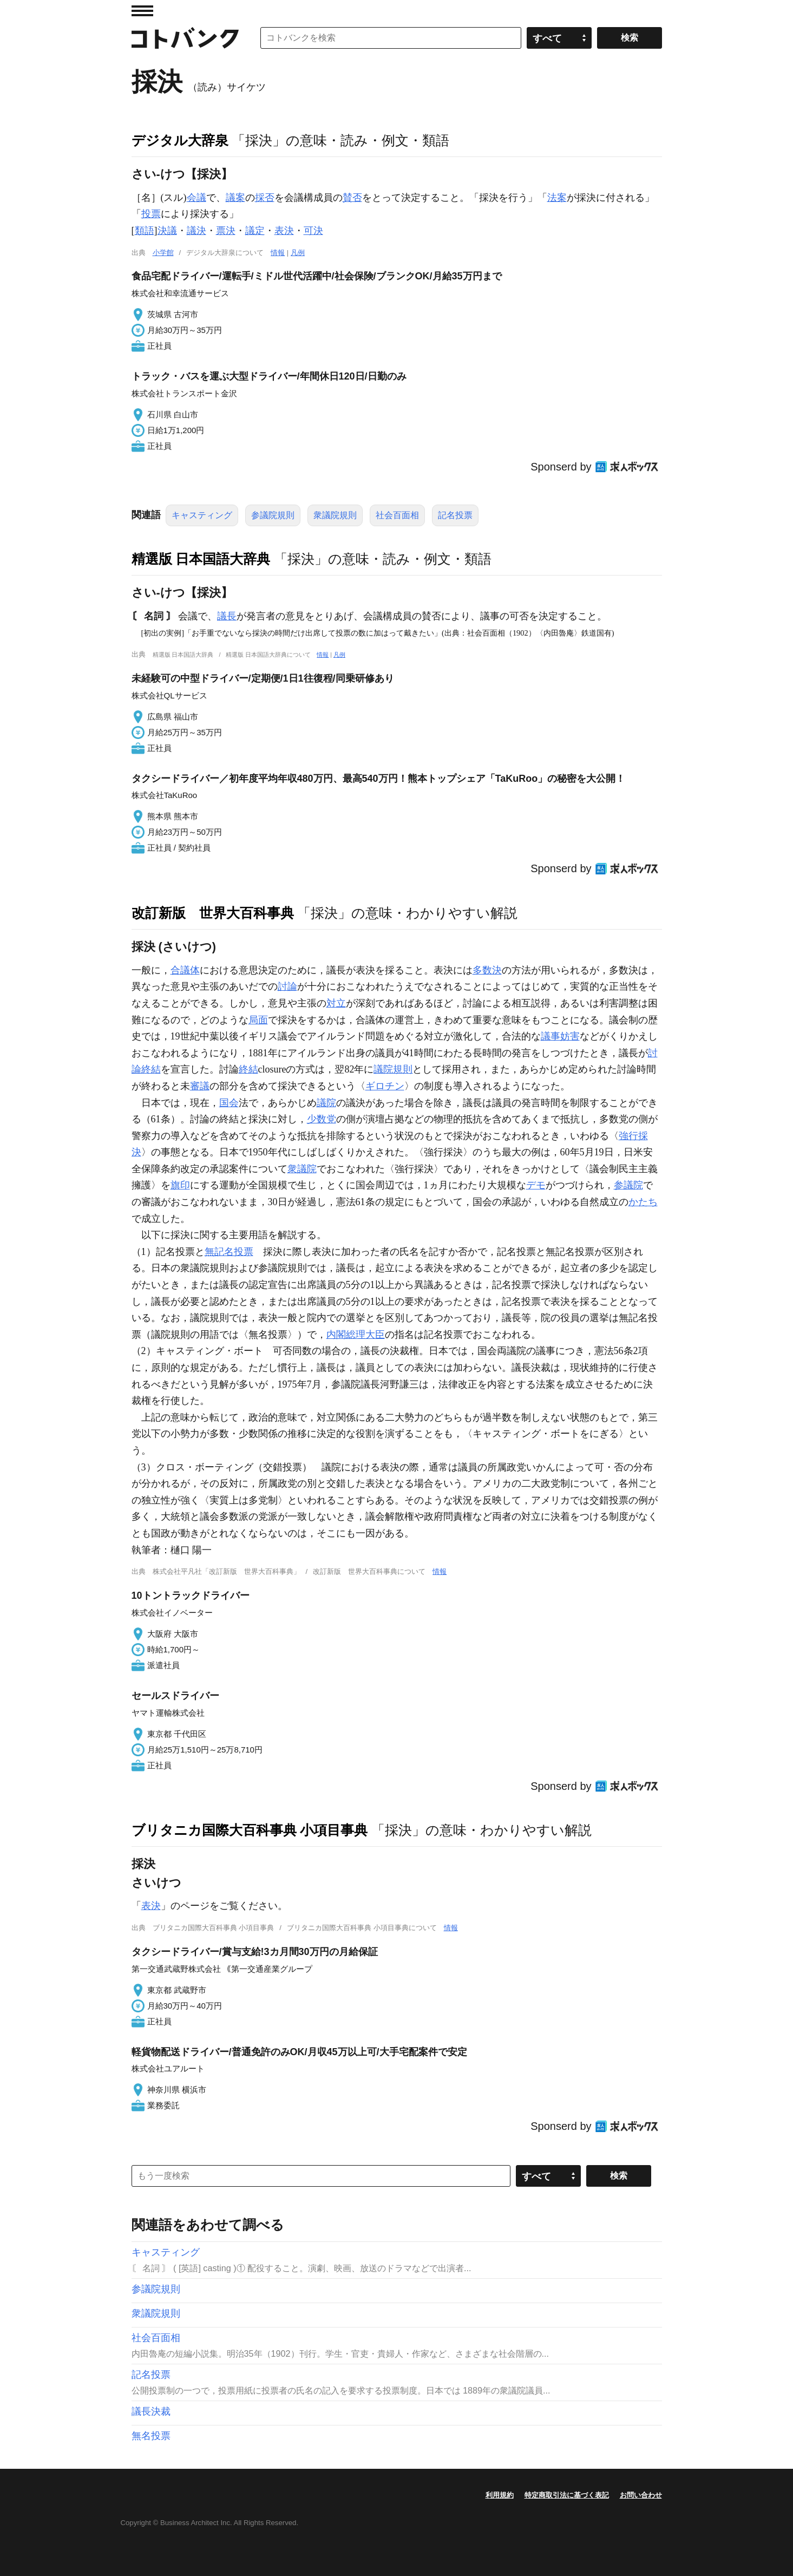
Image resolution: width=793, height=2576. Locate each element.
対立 (336, 1003)
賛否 (352, 197)
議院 (326, 1102)
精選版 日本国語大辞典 (201, 558)
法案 (557, 197)
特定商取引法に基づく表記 (567, 2495)
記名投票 (455, 515)
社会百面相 (397, 515)
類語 (144, 230)
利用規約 (500, 2495)
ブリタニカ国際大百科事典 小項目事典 (250, 1830)
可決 (313, 230)
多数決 (487, 970)
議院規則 (392, 1069)
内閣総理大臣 (355, 1334)
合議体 (185, 970)
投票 (151, 213)
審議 (199, 1086)
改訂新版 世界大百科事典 (213, 912)
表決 (284, 230)
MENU (142, 11)
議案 (235, 197)
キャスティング (202, 515)
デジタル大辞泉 (180, 140)
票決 (225, 230)
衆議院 (302, 1168)
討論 (287, 986)
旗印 (180, 1185)
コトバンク (185, 38)
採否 (264, 197)
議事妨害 (560, 1036)
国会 (229, 1102)
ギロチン (384, 1086)
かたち (643, 1202)
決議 (167, 230)
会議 (196, 197)
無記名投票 (229, 1251)
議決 (196, 230)
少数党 (321, 1119)
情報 (278, 253)
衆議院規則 (335, 515)
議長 (227, 616)
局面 (258, 1020)
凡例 (298, 253)
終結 (248, 1069)
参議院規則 (272, 515)
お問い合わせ (641, 2495)
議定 (255, 230)
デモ (536, 1185)
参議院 (628, 1185)
